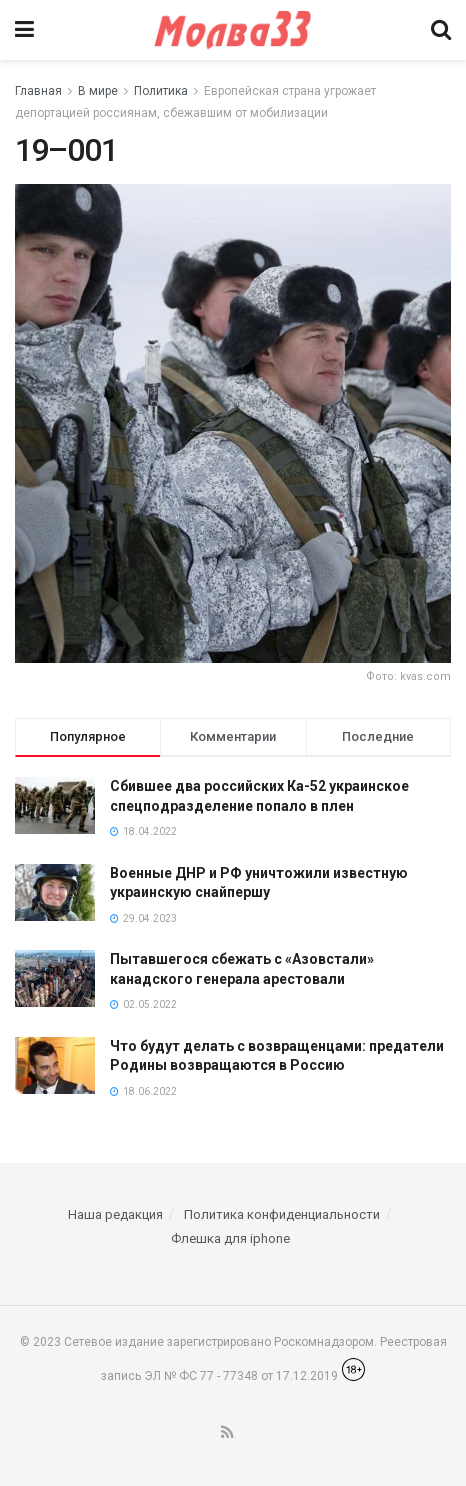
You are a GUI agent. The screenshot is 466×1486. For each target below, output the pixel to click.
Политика (161, 91)
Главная (38, 91)
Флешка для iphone (230, 1238)
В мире (98, 91)
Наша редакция (115, 1214)
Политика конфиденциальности (282, 1214)
